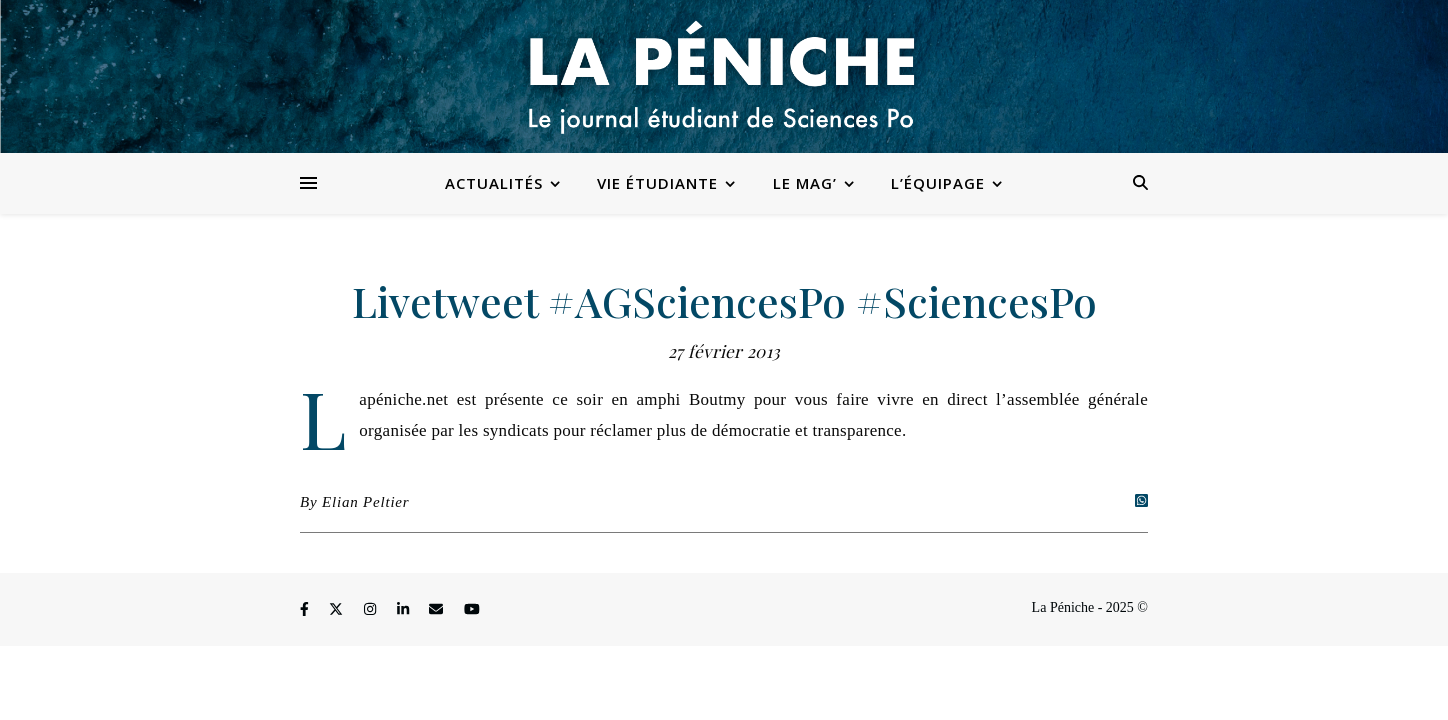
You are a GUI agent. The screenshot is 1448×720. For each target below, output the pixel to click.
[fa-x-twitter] (338, 610)
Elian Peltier (365, 502)
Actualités (494, 183)
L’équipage (938, 183)
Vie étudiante (657, 183)
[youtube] (472, 610)
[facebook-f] (306, 610)
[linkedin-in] (405, 610)
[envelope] (438, 610)
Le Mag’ (805, 183)
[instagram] (372, 610)
